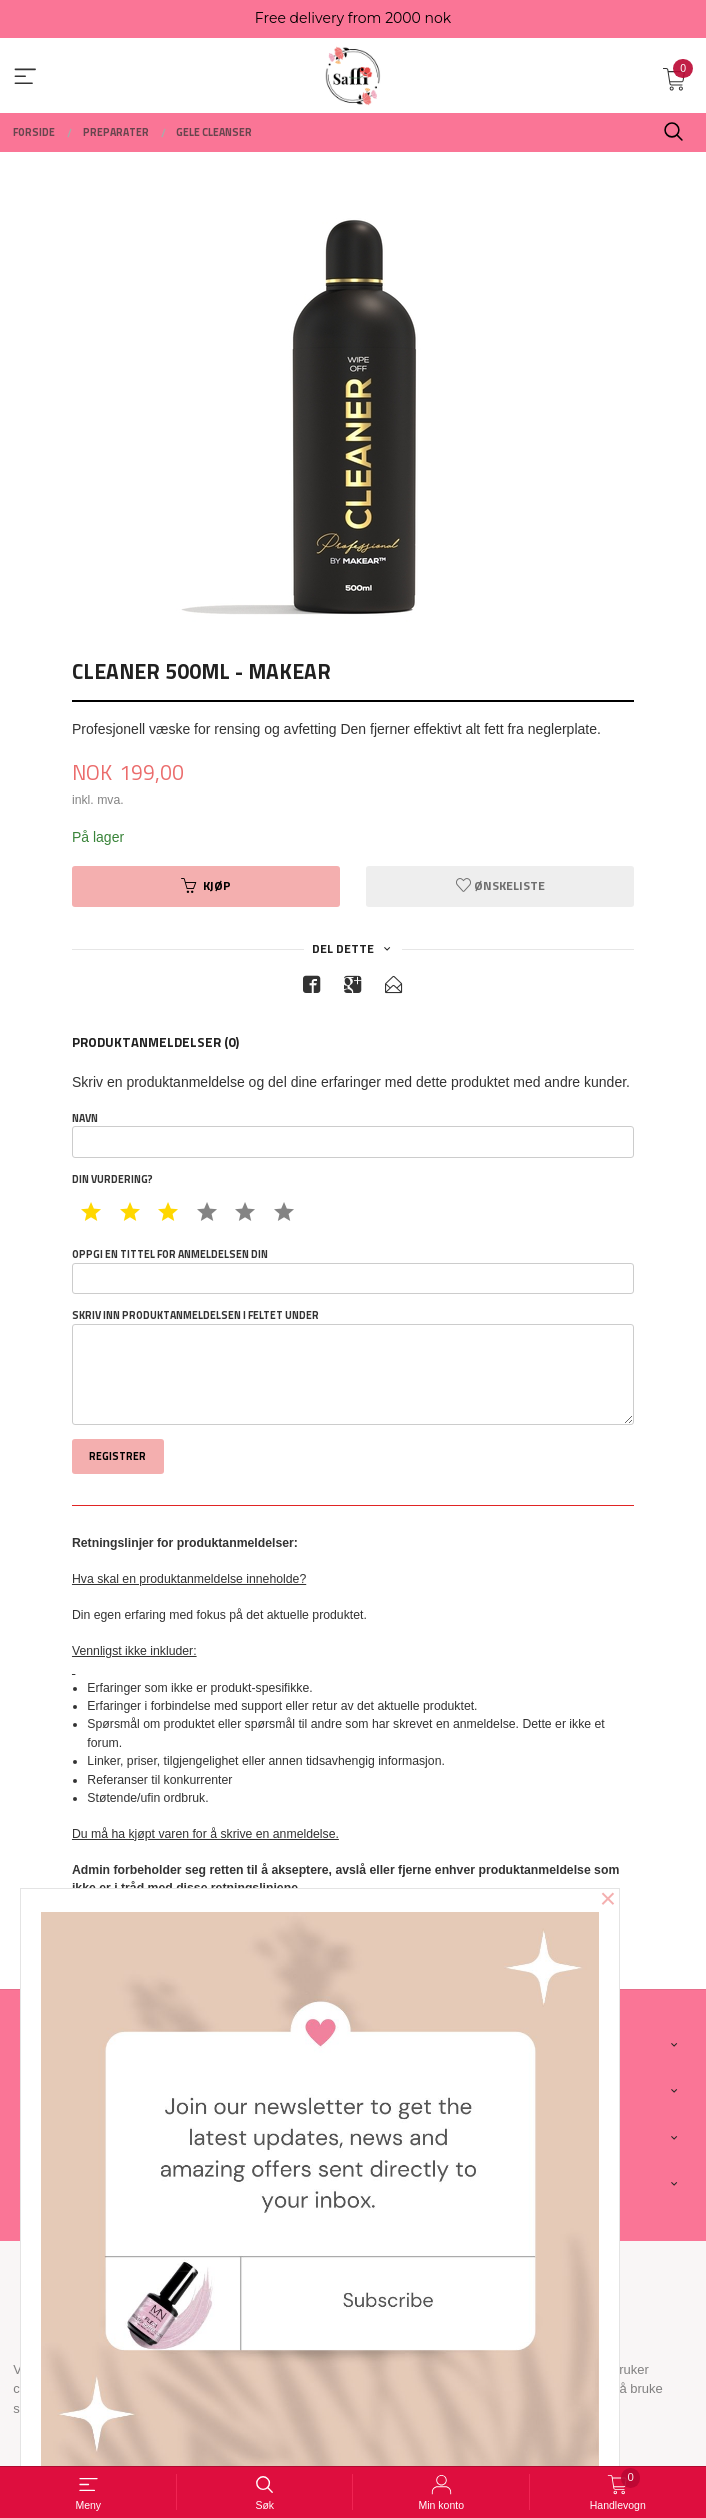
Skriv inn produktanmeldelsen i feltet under (353, 1366)
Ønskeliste (500, 885)
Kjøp (206, 885)
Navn (353, 1134)
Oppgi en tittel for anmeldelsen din (353, 1270)
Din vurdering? (112, 1179)
